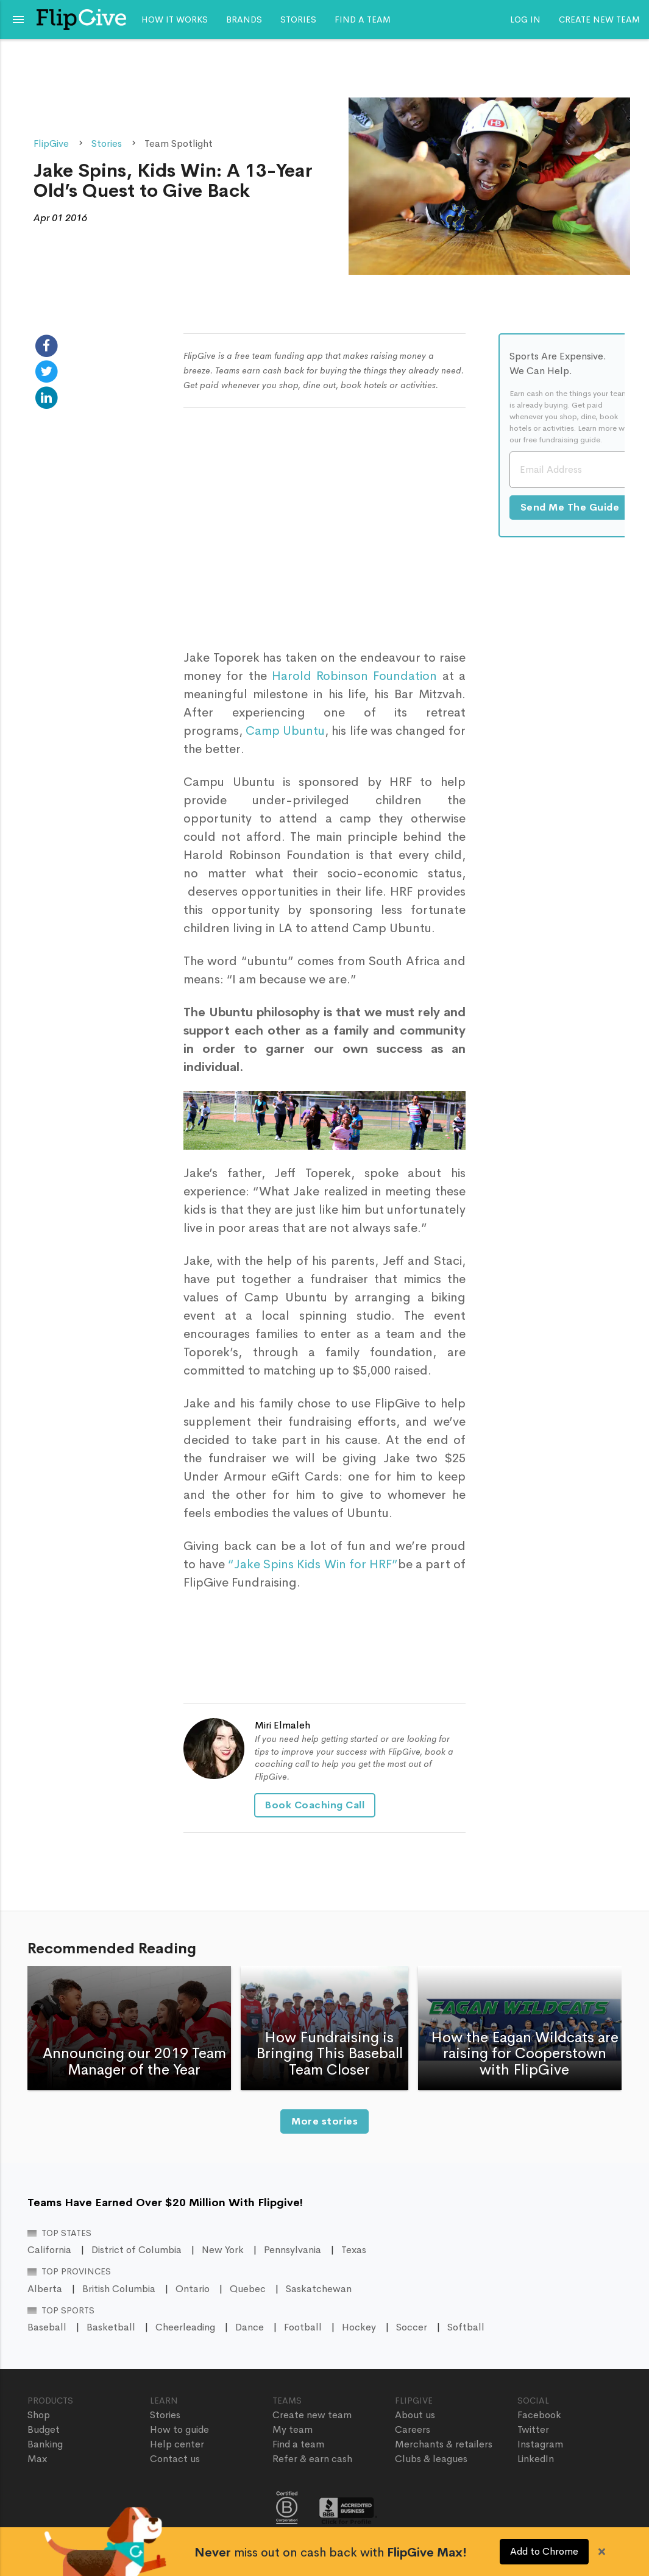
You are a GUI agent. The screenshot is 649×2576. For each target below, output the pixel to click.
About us (415, 2414)
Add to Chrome (544, 2551)
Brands (244, 19)
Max (37, 2458)
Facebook (539, 2414)
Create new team (599, 19)
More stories (324, 2121)
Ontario (193, 2288)
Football (303, 2327)
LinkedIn (535, 2458)
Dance (249, 2327)
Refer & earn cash (312, 2458)
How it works (174, 19)
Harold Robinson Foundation (354, 676)
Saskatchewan (319, 2288)
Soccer (411, 2327)
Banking (45, 2444)
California (49, 2249)
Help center (177, 2444)
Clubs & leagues (431, 2458)
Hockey (359, 2327)
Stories (298, 19)
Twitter (533, 2429)
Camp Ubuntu (285, 730)
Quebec (248, 2288)
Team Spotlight (178, 143)
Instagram (540, 2444)
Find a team (363, 19)
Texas (353, 2249)
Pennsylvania (292, 2249)
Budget (43, 2429)
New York (223, 2249)
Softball (465, 2327)
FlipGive (51, 143)
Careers (412, 2429)
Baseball (46, 2327)
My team (292, 2429)
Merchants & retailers (443, 2444)
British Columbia (118, 2288)
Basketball (111, 2327)
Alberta (44, 2288)
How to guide (179, 2429)
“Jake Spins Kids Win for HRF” (312, 1564)
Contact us (175, 2458)
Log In (525, 19)
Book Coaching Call (314, 1805)
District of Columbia (136, 2249)
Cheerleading (185, 2327)
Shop (38, 2414)
